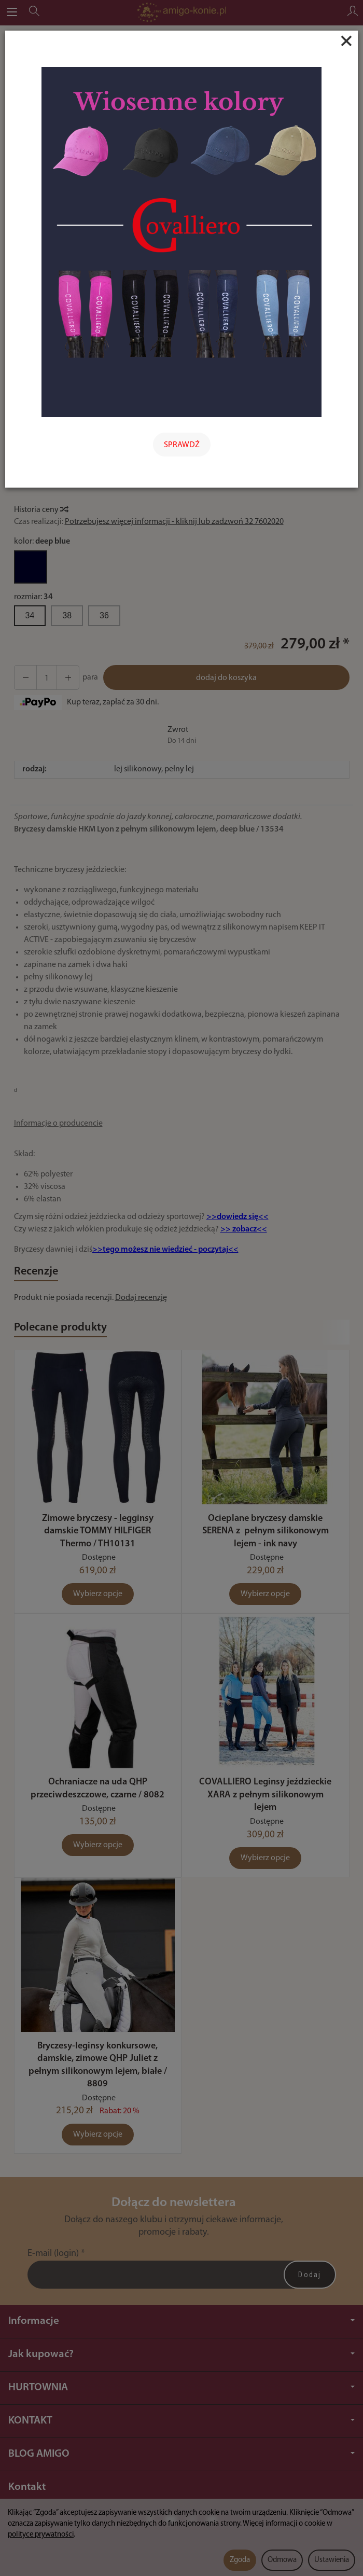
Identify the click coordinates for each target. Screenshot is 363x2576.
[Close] (346, 41)
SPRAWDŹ (182, 445)
